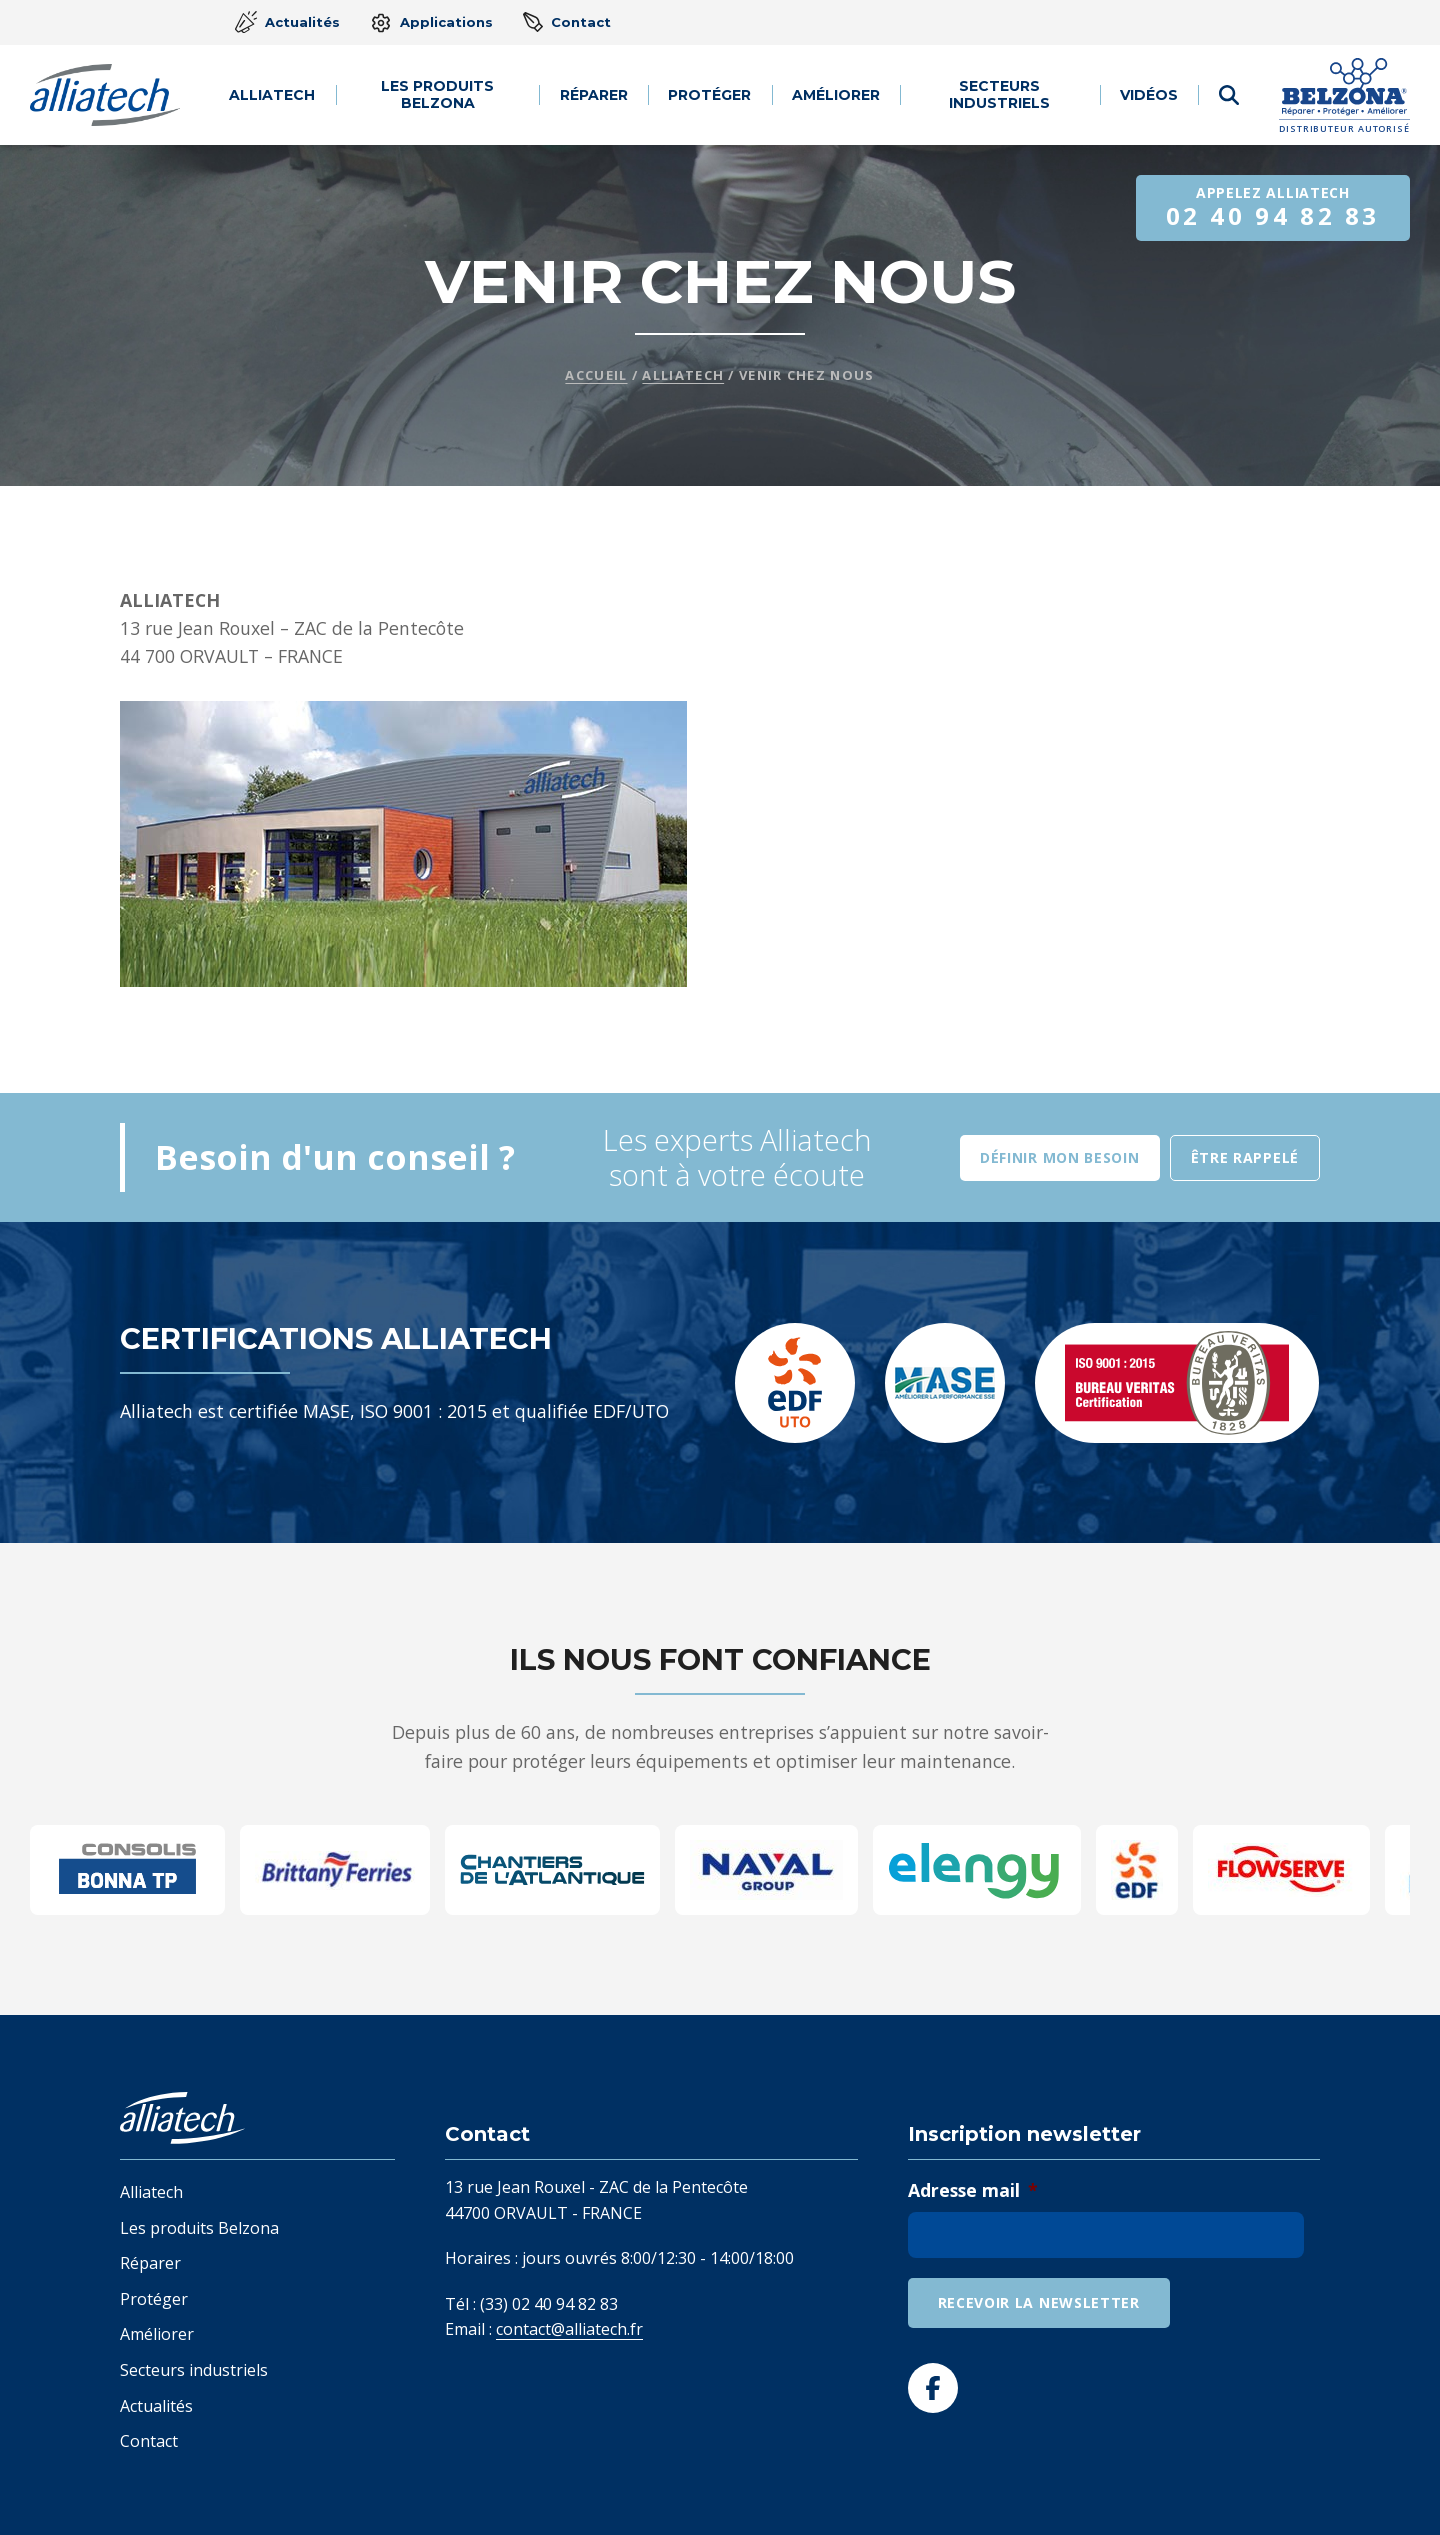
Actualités (287, 22)
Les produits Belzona (438, 94)
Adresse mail (973, 2190)
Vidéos (1150, 95)
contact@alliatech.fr (569, 2329)
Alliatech (273, 95)
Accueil (596, 375)
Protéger (710, 95)
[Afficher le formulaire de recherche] (1229, 95)
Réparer (595, 95)
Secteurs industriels (1000, 94)
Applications (431, 23)
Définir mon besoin (1060, 1157)
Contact (567, 22)
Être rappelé (1245, 1157)
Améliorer (836, 95)
